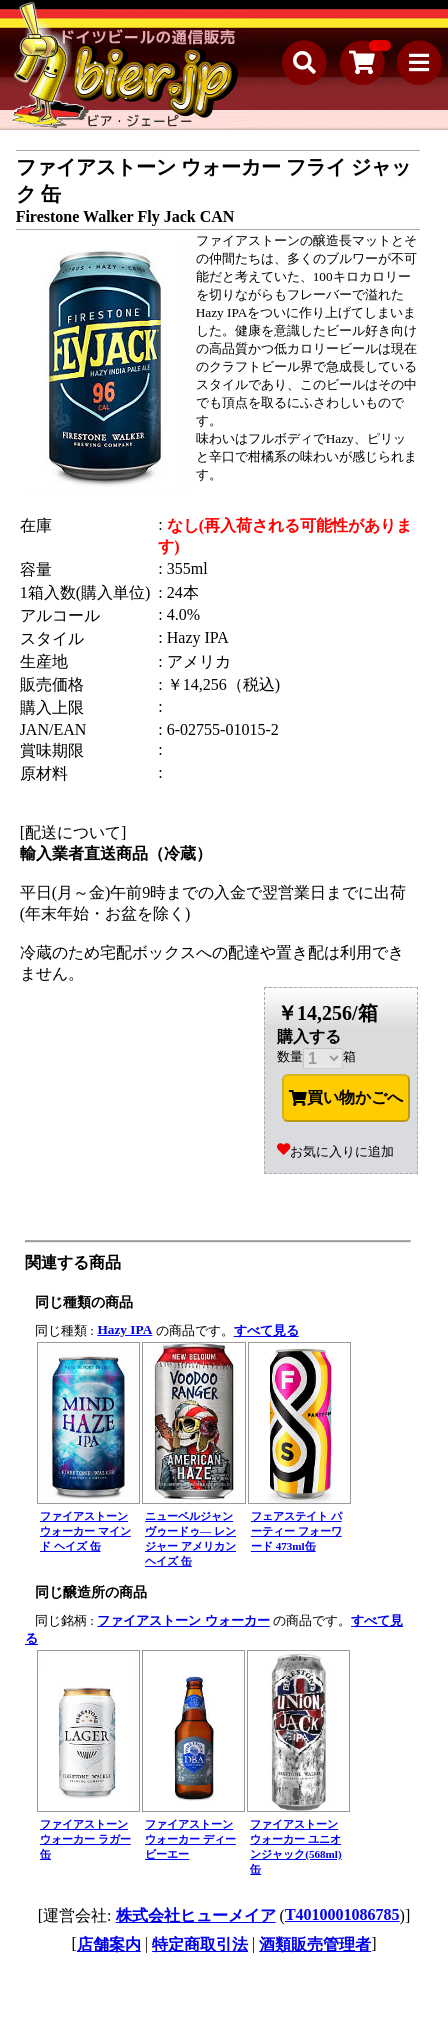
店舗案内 (109, 1944)
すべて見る (266, 1330)
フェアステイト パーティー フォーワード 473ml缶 (296, 1531)
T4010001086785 (342, 1914)
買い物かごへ (346, 1098)
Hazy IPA (124, 1329)
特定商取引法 (200, 1944)
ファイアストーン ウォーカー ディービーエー (190, 1839)
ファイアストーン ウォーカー (183, 1620)
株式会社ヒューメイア (196, 1915)
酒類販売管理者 (315, 1944)
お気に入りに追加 (335, 1151)
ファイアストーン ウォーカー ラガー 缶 (85, 1839)
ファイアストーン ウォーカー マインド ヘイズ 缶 (85, 1531)
